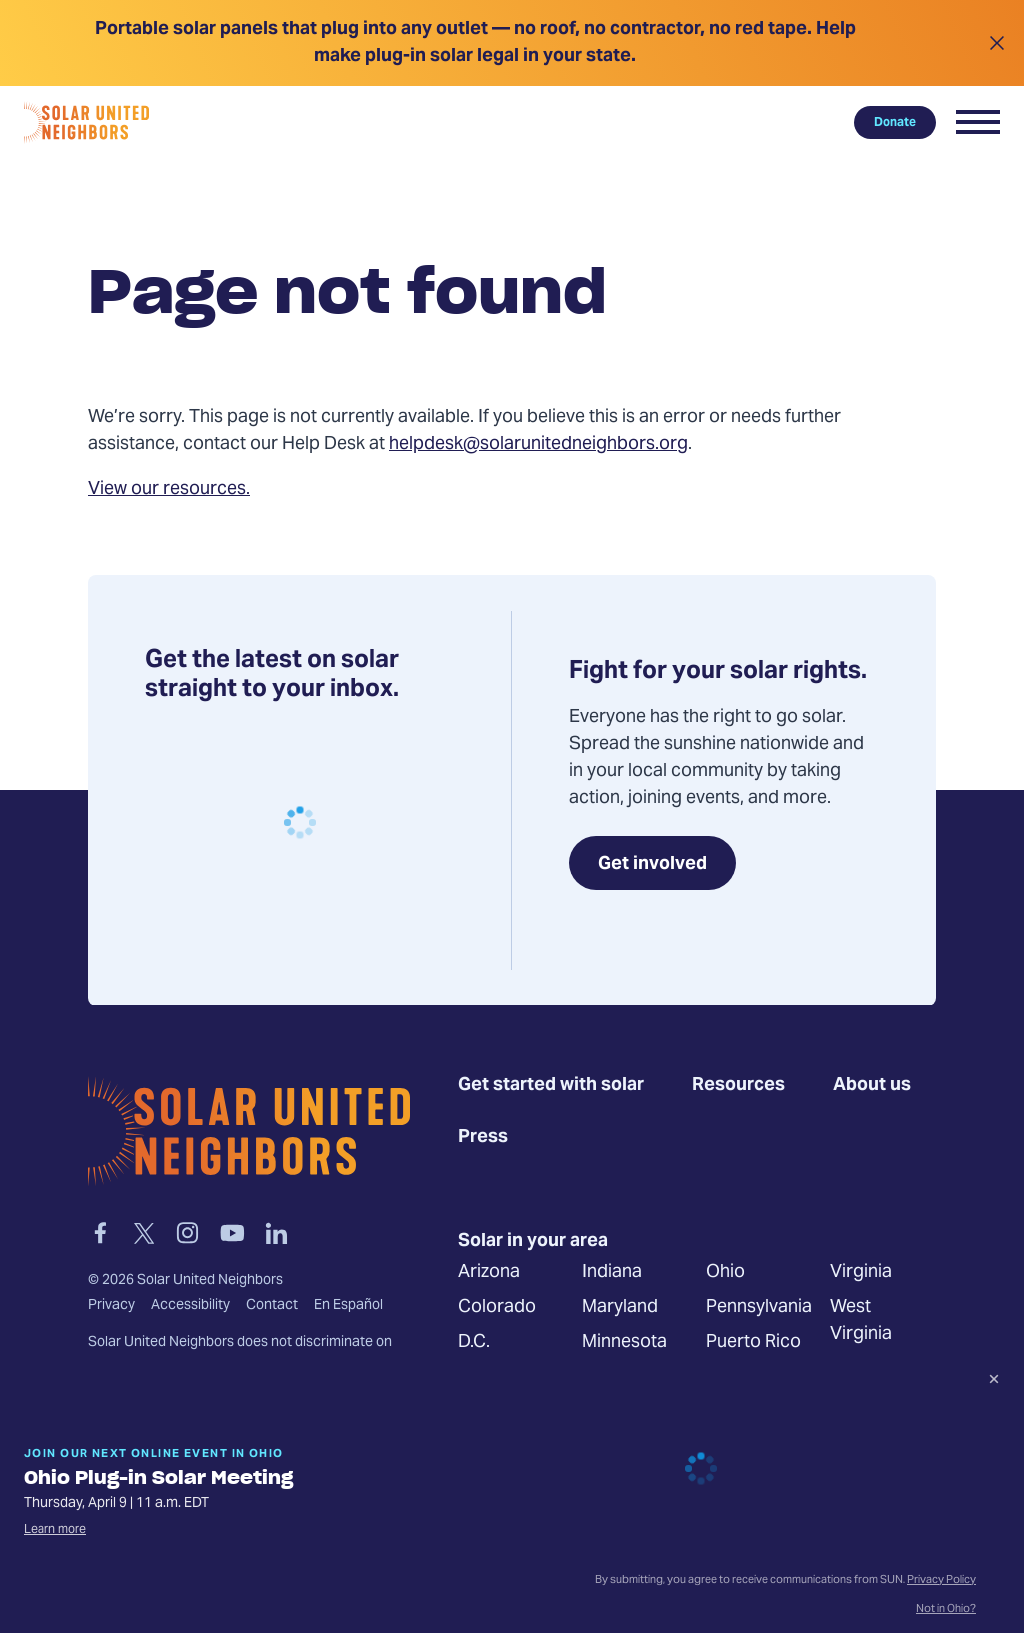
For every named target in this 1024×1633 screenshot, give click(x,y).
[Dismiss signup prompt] (994, 1382)
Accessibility (190, 1306)
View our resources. (169, 489)
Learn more (55, 1530)
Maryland (620, 1308)
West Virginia (861, 1322)
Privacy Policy (941, 1580)
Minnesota (624, 1343)
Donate (895, 122)
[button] (978, 122)
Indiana (612, 1273)
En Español (348, 1306)
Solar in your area (533, 1242)
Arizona (489, 1273)
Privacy (111, 1306)
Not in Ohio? (946, 1610)
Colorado (497, 1308)
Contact (272, 1306)
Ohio (725, 1273)
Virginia (861, 1273)
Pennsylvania (759, 1308)
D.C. (474, 1343)
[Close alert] (996, 43)
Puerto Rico (753, 1343)
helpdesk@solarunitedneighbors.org (538, 444)
